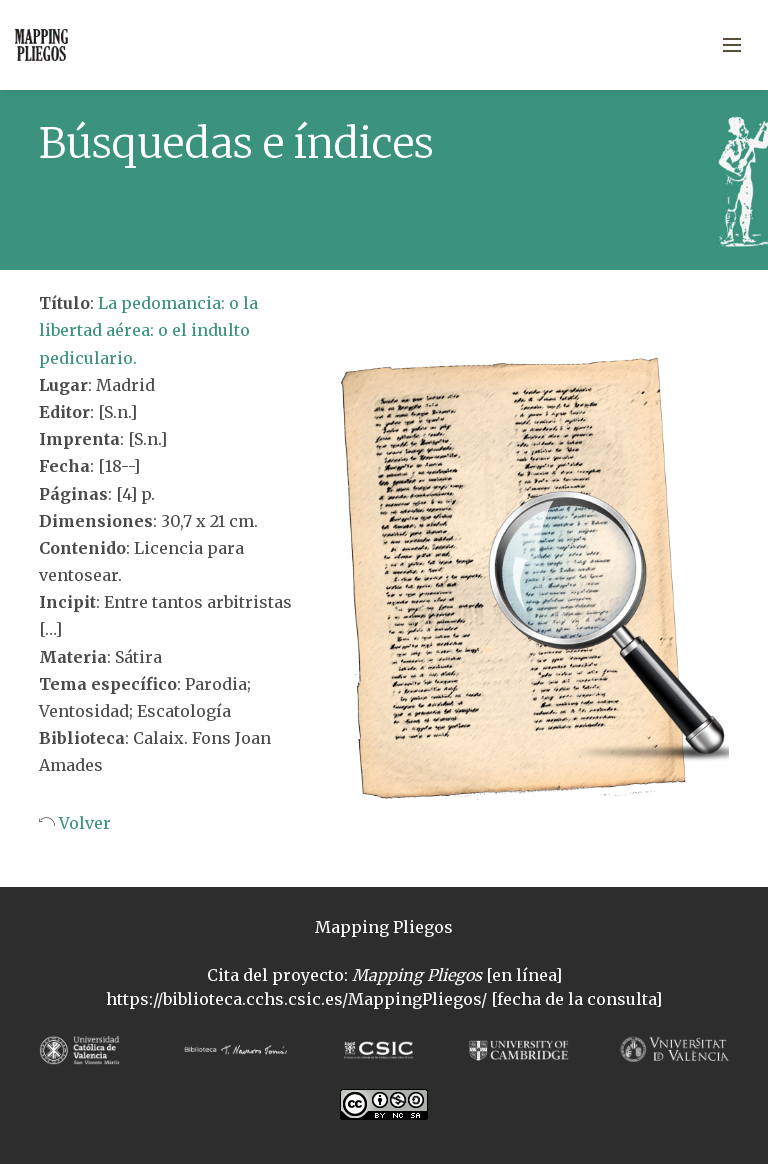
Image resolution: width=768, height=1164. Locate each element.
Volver (83, 823)
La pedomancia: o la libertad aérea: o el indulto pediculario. (148, 330)
